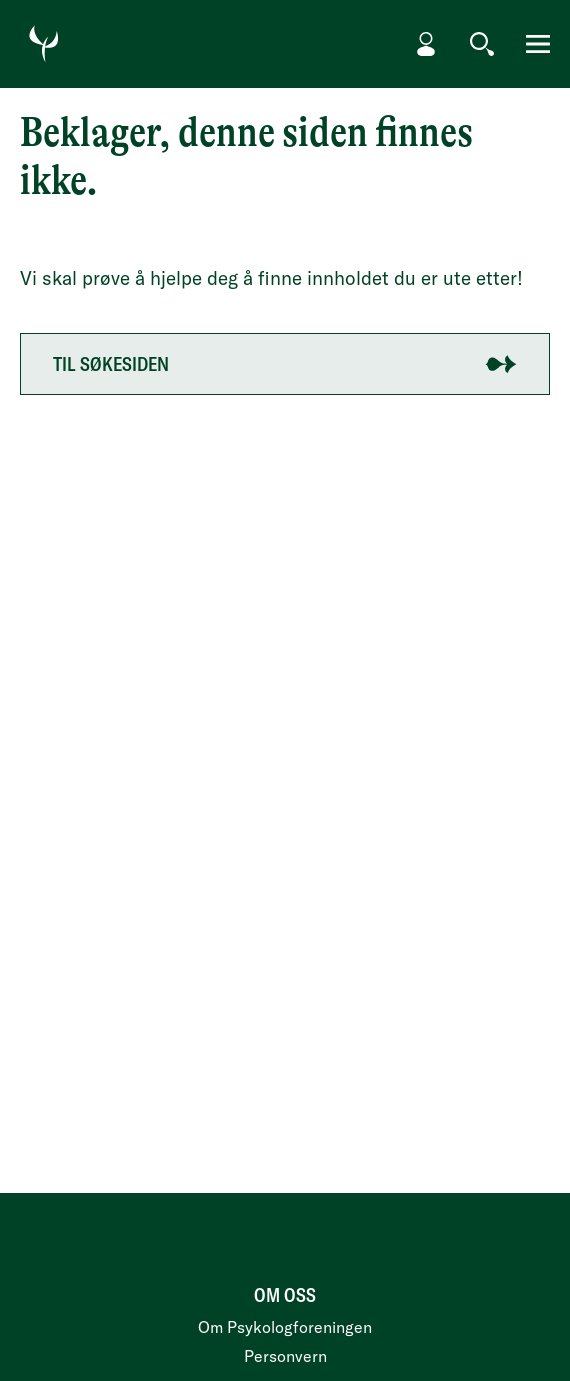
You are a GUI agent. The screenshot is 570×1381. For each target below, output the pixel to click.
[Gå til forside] (44, 44)
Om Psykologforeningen (285, 1327)
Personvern (285, 1356)
